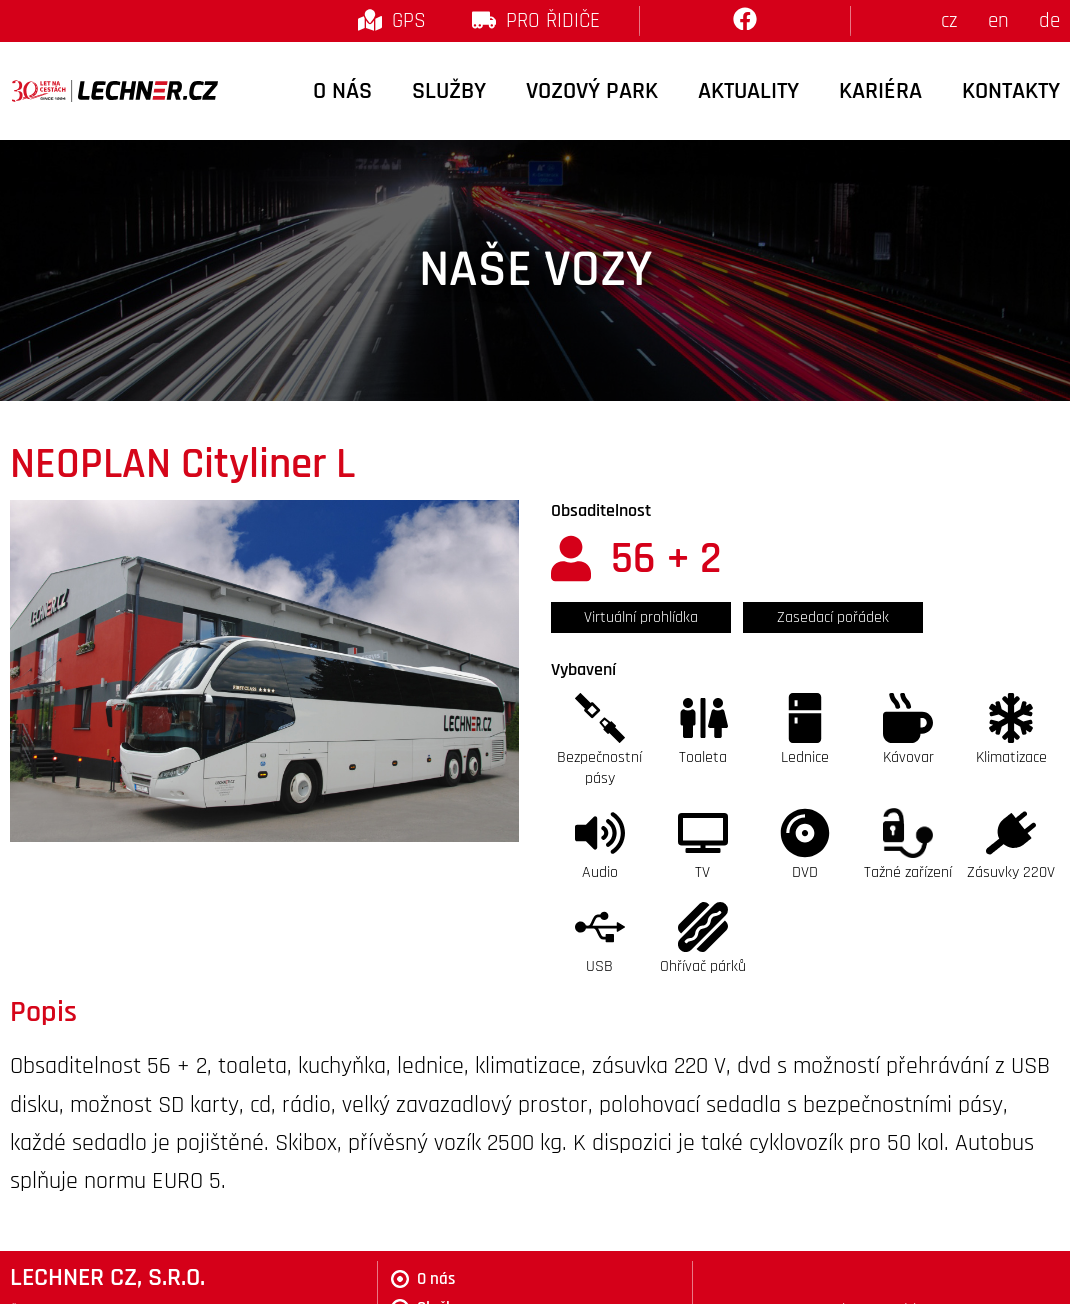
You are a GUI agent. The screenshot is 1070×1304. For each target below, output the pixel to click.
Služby (449, 91)
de (1049, 21)
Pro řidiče (553, 21)
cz (949, 21)
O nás (342, 91)
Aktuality (748, 91)
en (998, 21)
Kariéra (880, 91)
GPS (409, 21)
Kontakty (1011, 91)
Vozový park (592, 91)
